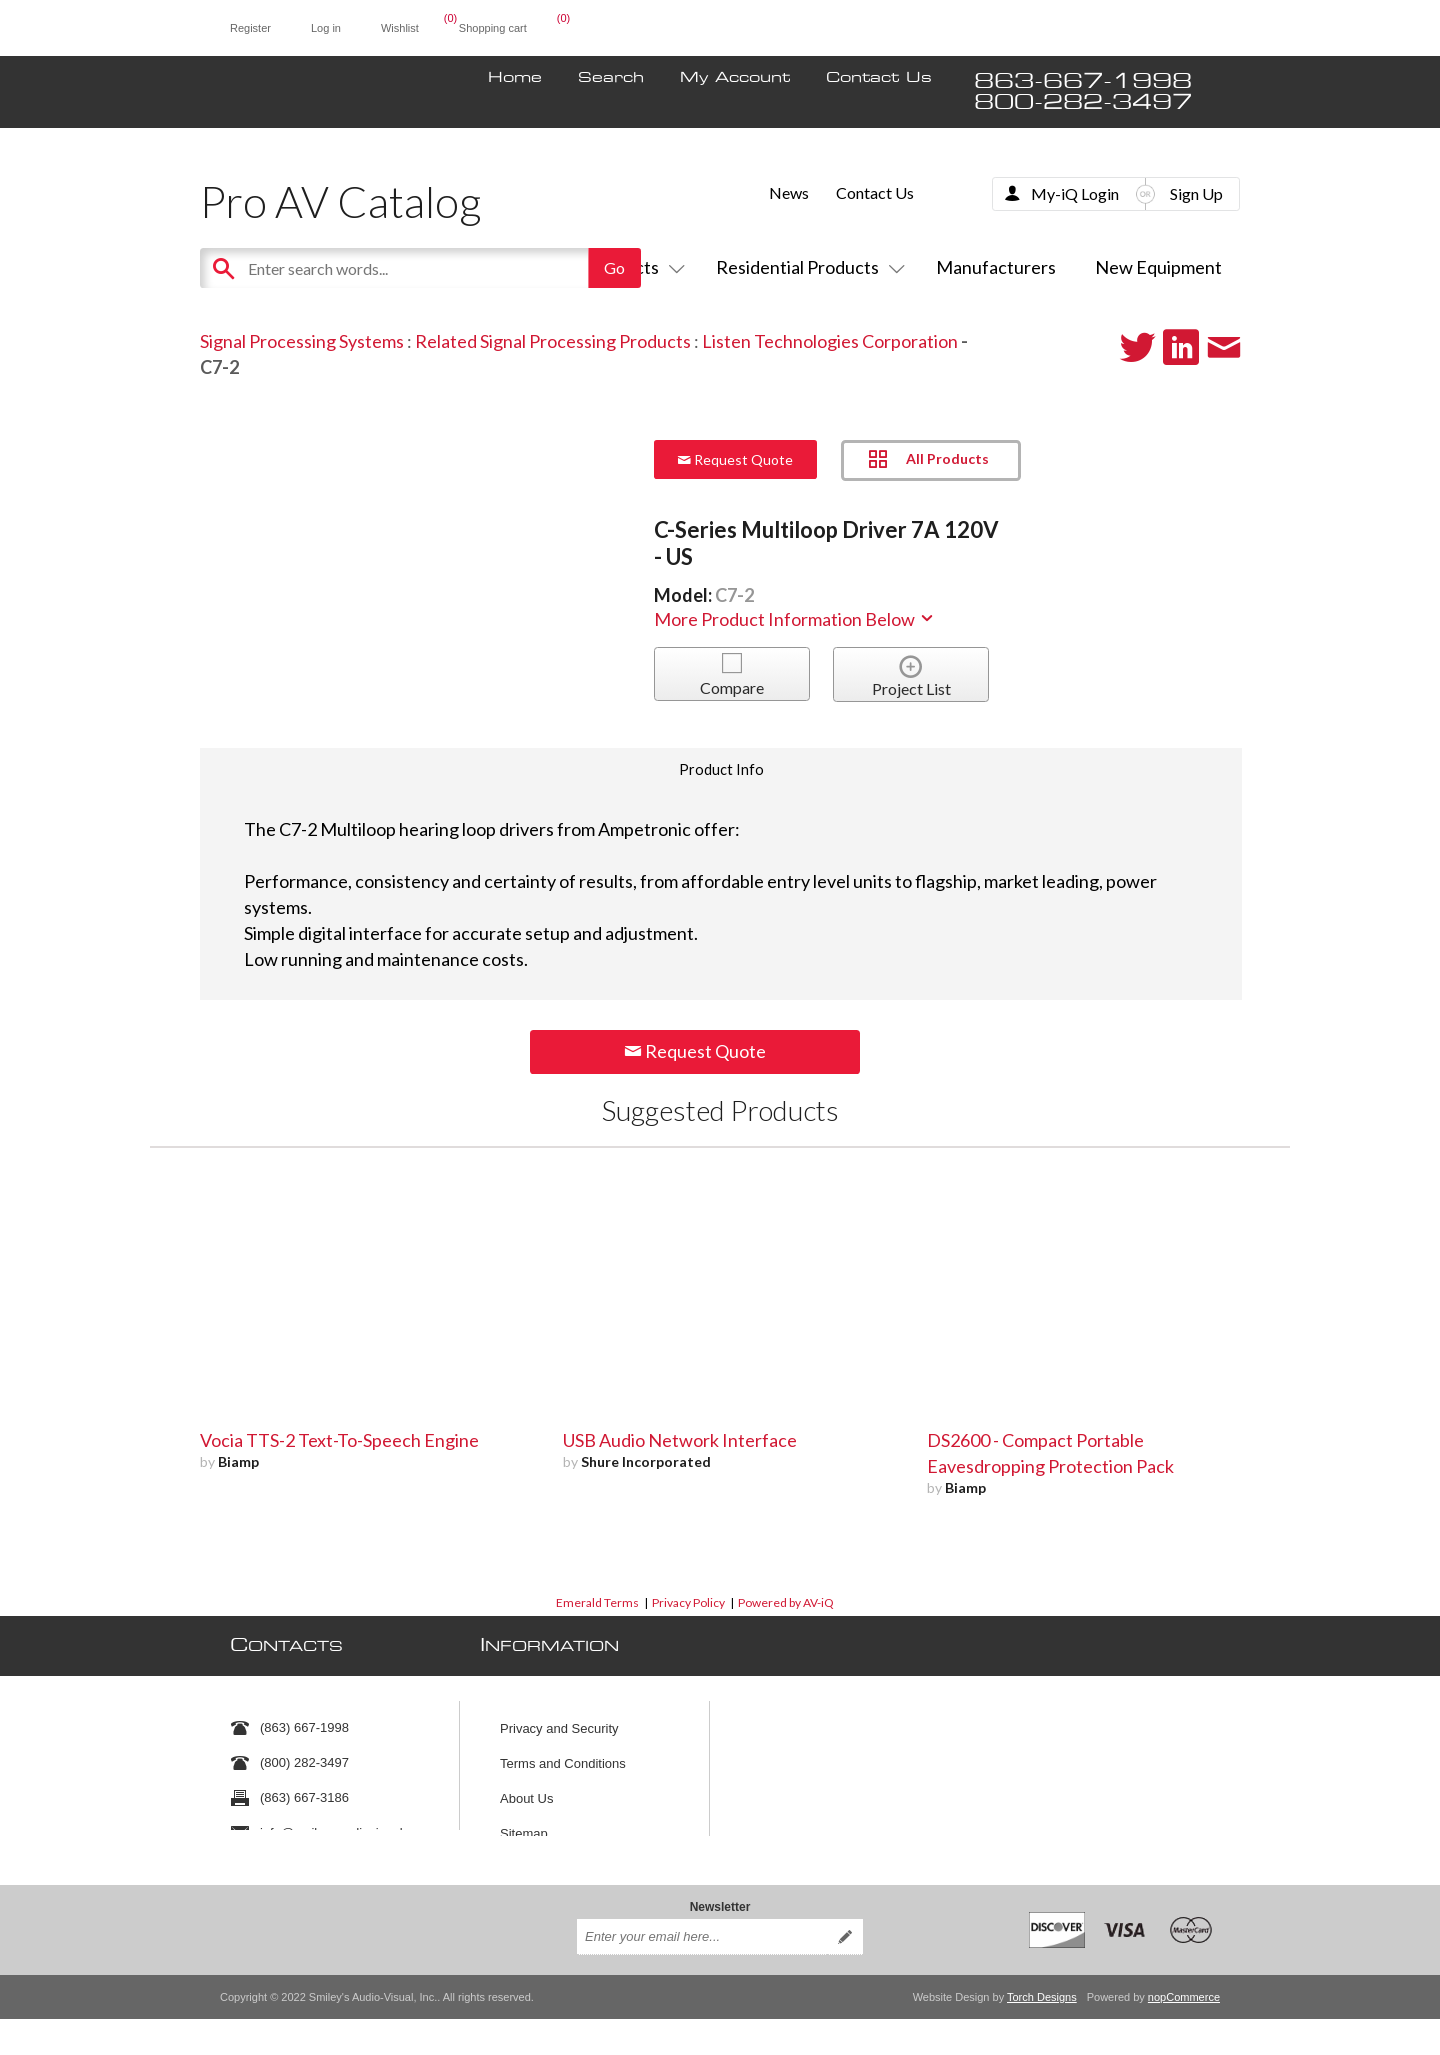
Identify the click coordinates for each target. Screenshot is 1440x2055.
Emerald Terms (597, 1602)
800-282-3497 (1083, 102)
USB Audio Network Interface (680, 1440)
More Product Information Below (795, 619)
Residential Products (806, 267)
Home (515, 78)
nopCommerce (1184, 1983)
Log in (326, 28)
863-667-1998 (1083, 81)
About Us (526, 1788)
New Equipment (1158, 267)
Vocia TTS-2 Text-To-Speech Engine (339, 1440)
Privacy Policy (688, 1602)
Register (250, 28)
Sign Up (1196, 193)
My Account (735, 78)
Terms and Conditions (563, 1753)
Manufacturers (996, 267)
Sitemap (524, 1823)
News (789, 192)
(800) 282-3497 (304, 1753)
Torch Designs (1042, 1983)
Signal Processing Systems (302, 341)
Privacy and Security (559, 1718)
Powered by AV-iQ (786, 1602)
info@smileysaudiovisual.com (345, 1823)
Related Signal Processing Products (553, 341)
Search (611, 78)
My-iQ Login (1075, 193)
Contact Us (879, 78)
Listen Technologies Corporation (830, 341)
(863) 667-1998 (304, 1718)
